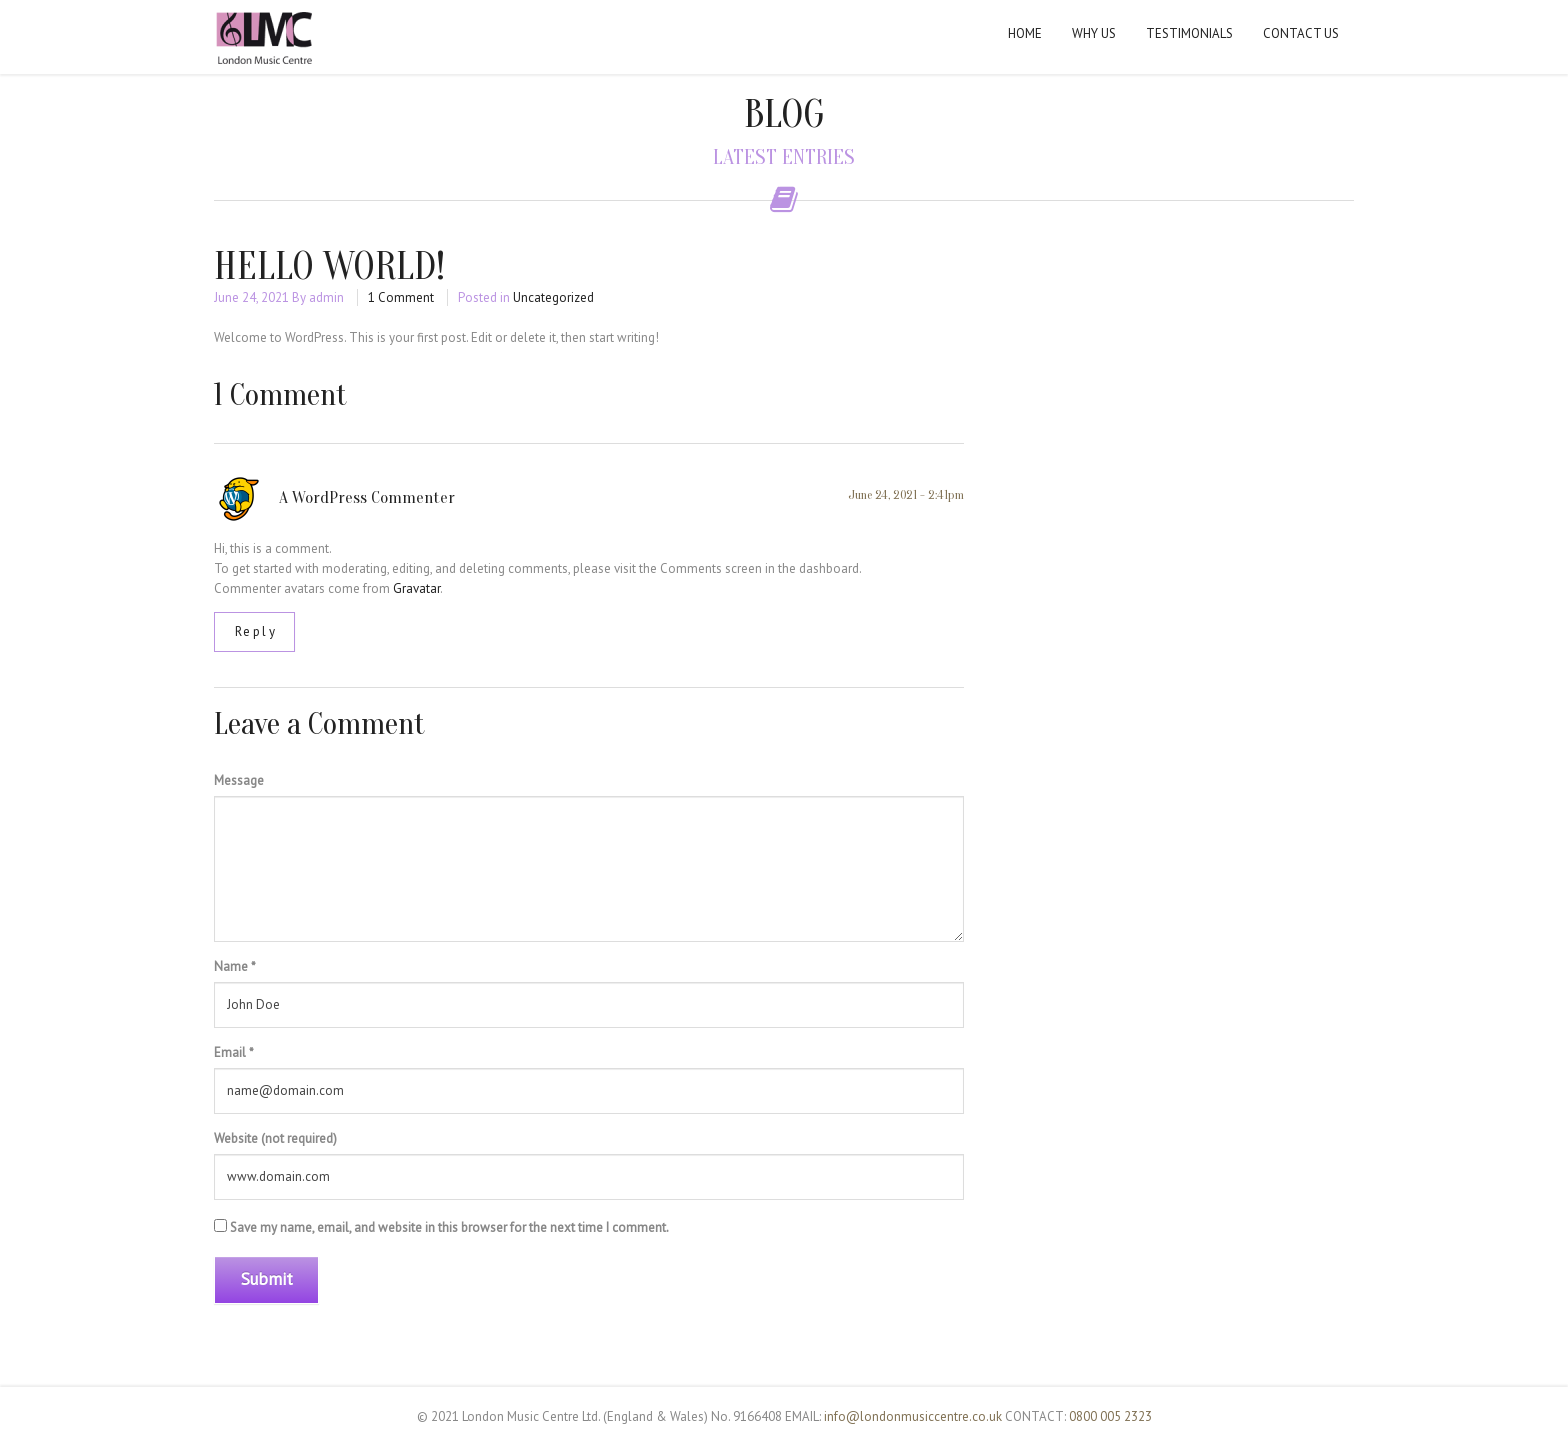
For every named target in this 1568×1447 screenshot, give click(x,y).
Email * (234, 1052)
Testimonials (1189, 33)
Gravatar (416, 588)
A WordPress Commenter (367, 497)
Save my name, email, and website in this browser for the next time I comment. (449, 1227)
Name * (235, 966)
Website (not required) (275, 1138)
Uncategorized (553, 297)
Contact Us (1301, 33)
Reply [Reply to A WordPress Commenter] (256, 631)
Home (1025, 33)
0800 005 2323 (1110, 1416)
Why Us (1094, 33)
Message (239, 780)
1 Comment (401, 297)
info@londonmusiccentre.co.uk (913, 1416)
